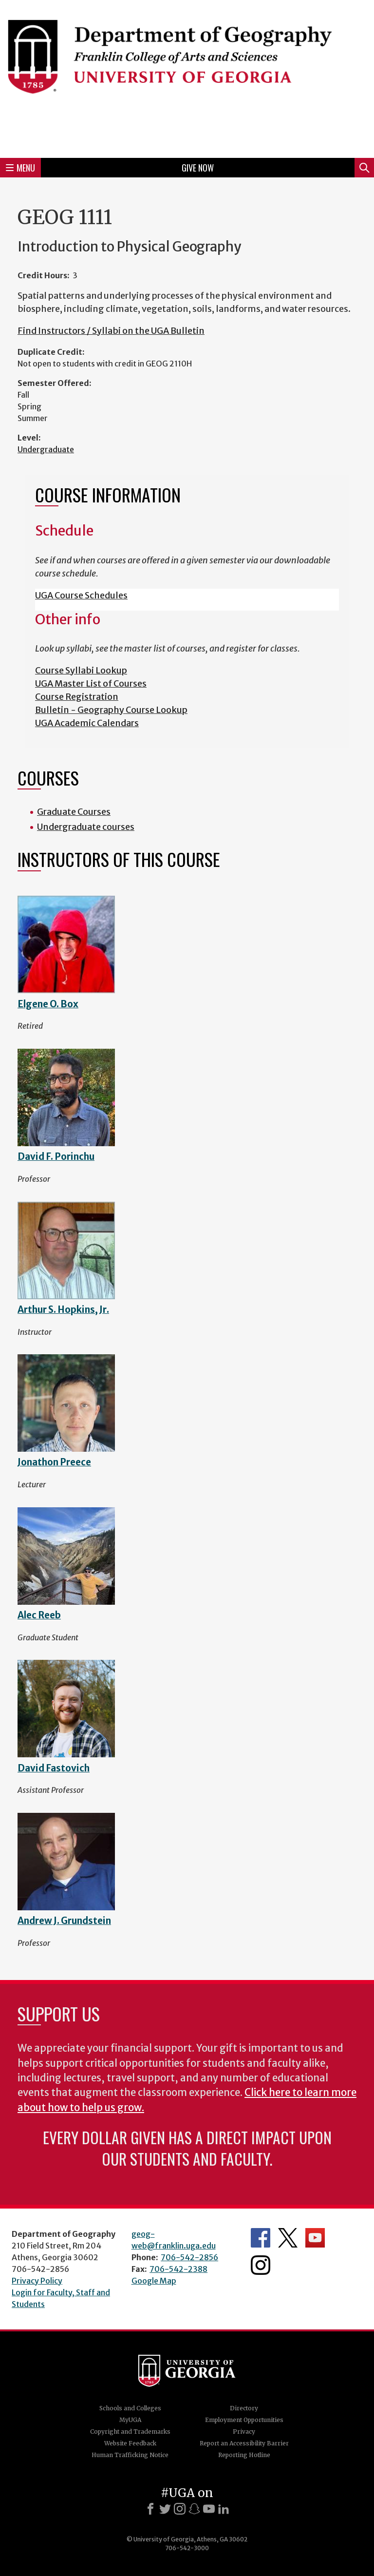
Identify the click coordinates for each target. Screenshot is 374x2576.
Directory (244, 2408)
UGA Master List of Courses (91, 683)
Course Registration (76, 696)
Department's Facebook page (260, 2238)
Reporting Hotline (244, 2455)
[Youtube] (209, 2509)
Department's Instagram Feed (260, 2265)
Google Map (153, 2281)
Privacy (244, 2431)
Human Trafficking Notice (130, 2455)
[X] (165, 2509)
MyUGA (130, 2419)
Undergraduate (46, 449)
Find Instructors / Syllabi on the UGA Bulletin (111, 330)
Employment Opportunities (244, 2419)
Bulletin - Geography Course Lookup (111, 709)
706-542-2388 (178, 2269)
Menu (20, 167)
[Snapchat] (194, 2509)
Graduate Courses (74, 811)
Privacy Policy (37, 2281)
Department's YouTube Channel (315, 2238)
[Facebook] (150, 2509)
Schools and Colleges (130, 2408)
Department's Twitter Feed (288, 2238)
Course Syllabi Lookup (81, 670)
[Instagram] (180, 2509)
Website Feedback (130, 2443)
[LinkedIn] (223, 2509)
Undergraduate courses (85, 826)
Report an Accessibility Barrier (244, 2443)
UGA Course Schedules (81, 595)
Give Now (198, 167)
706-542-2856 (189, 2257)
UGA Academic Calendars (87, 723)
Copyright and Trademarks (130, 2431)
